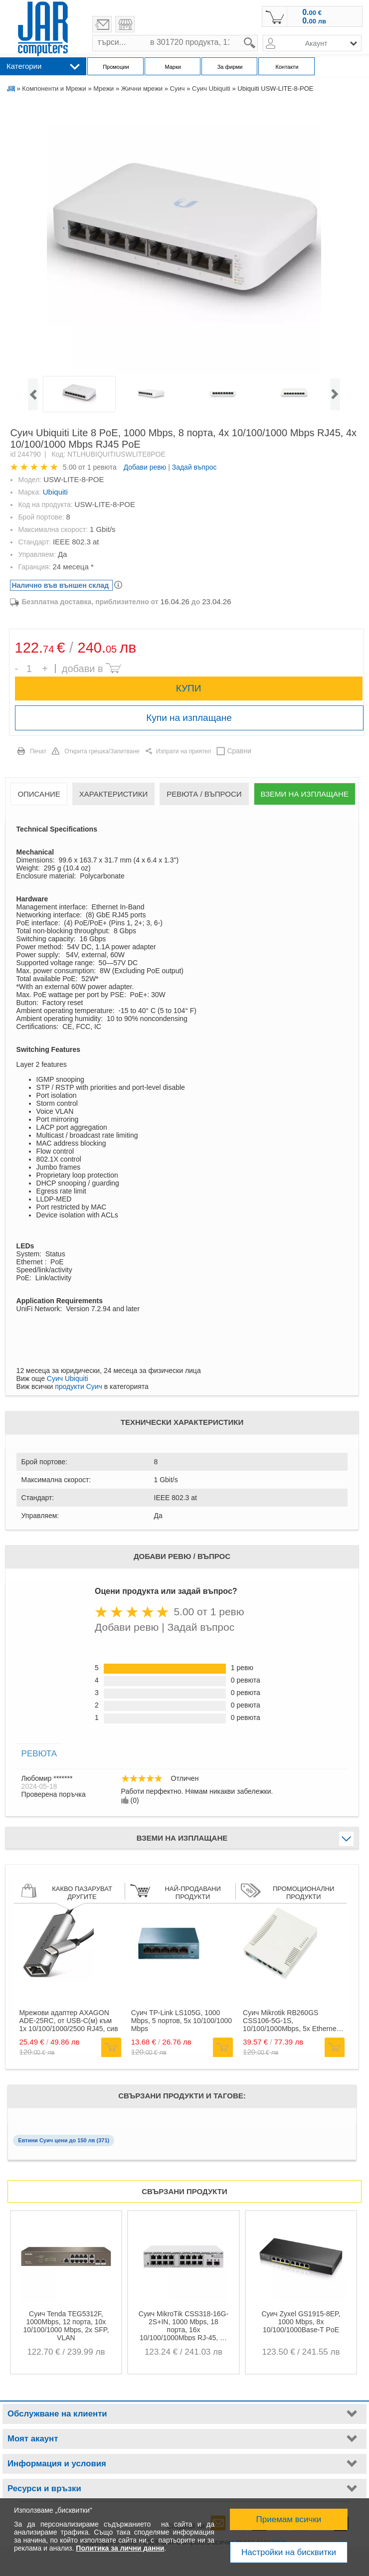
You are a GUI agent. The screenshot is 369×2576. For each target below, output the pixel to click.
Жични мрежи (142, 88)
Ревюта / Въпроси (204, 794)
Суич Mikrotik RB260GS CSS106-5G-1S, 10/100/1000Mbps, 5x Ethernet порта (290, 2021)
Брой (20, 661)
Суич (177, 88)
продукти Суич (78, 1386)
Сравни (239, 751)
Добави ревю (145, 467)
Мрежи (103, 88)
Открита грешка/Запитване (102, 751)
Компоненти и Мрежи (54, 88)
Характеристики (113, 794)
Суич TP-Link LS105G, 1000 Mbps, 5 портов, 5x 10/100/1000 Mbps (181, 2021)
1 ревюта (102, 467)
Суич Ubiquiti (211, 88)
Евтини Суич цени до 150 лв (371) (63, 2140)
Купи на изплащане (189, 717)
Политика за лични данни (120, 2548)
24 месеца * (72, 566)
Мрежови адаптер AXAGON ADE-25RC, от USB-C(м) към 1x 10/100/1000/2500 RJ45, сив (68, 2021)
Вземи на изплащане (305, 794)
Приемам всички (289, 2519)
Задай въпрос (194, 467)
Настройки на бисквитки (288, 2552)
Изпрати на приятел (183, 751)
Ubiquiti (55, 492)
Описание (38, 794)
